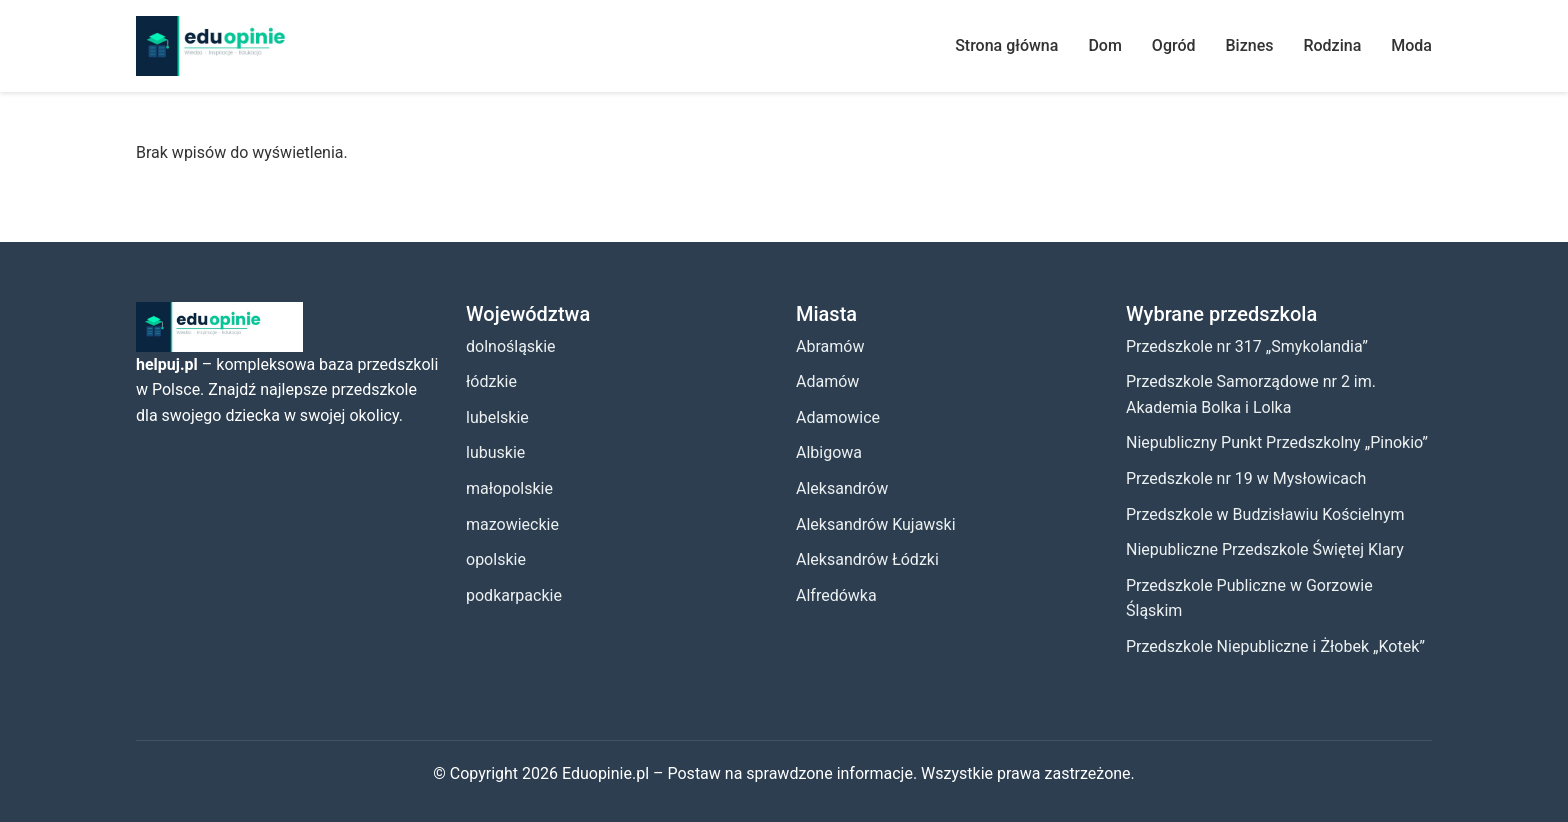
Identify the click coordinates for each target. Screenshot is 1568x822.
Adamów (827, 381)
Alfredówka (836, 595)
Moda (1411, 45)
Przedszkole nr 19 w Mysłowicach (1246, 478)
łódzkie (491, 381)
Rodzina (1332, 45)
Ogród (1174, 45)
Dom (1104, 45)
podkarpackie (514, 595)
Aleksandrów (842, 488)
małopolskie (509, 488)
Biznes (1250, 45)
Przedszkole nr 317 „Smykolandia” (1247, 346)
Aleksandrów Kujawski (876, 524)
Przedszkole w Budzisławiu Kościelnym (1265, 514)
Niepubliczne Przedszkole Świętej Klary (1265, 549)
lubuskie (495, 452)
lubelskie (497, 417)
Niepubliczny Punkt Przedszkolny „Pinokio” (1277, 442)
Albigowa (829, 452)
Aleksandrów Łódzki (867, 559)
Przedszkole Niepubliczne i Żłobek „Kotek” (1275, 646)
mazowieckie (512, 524)
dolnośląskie (511, 346)
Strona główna (1006, 45)
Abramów (830, 346)
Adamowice (838, 417)
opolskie (496, 559)
